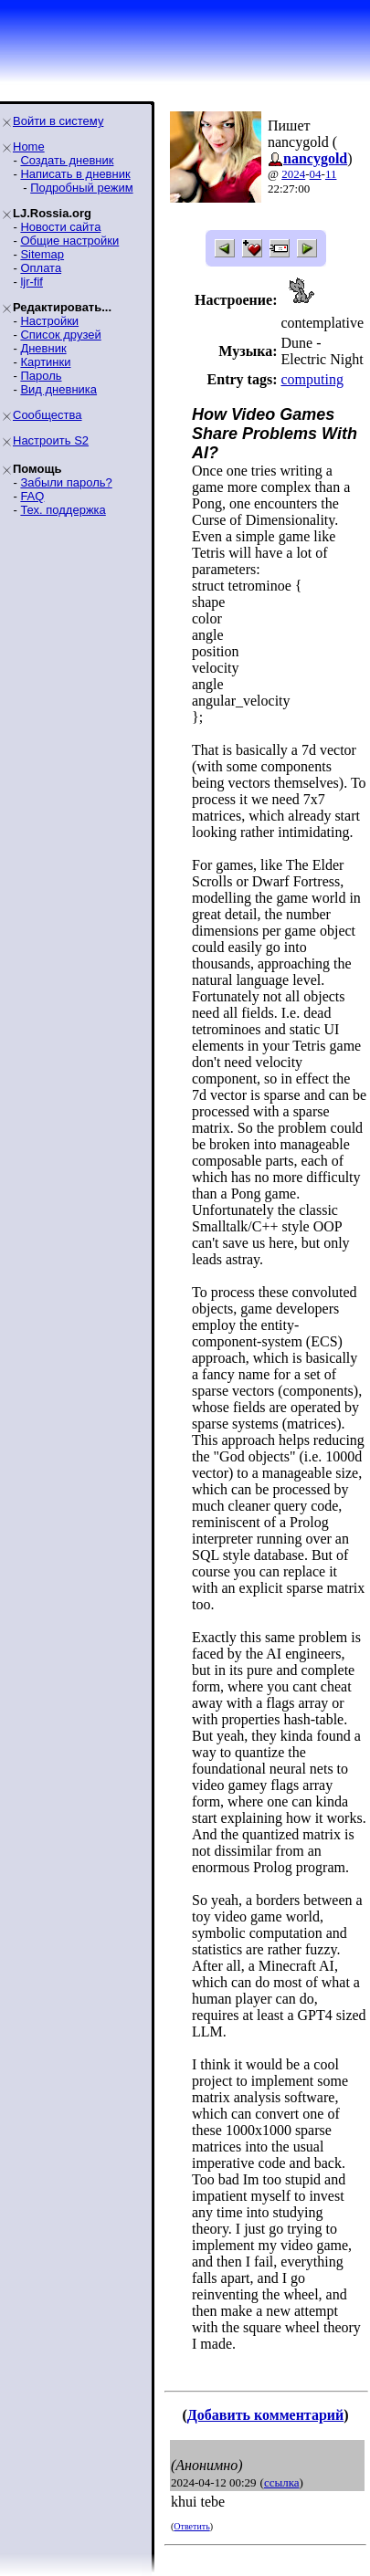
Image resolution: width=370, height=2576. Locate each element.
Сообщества (47, 415)
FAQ (32, 496)
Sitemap (42, 254)
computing (311, 379)
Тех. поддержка (62, 510)
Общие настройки (69, 240)
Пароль (40, 375)
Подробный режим (81, 187)
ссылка (282, 2482)
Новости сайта (60, 227)
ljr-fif (31, 281)
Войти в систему (58, 121)
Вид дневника (58, 389)
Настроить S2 (51, 440)
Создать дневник (66, 160)
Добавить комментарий (265, 2415)
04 (316, 174)
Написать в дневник (75, 174)
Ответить (191, 2526)
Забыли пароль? (65, 482)
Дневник (43, 348)
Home (29, 146)
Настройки (49, 321)
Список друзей (60, 334)
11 (331, 174)
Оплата (40, 268)
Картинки (45, 362)
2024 (293, 174)
